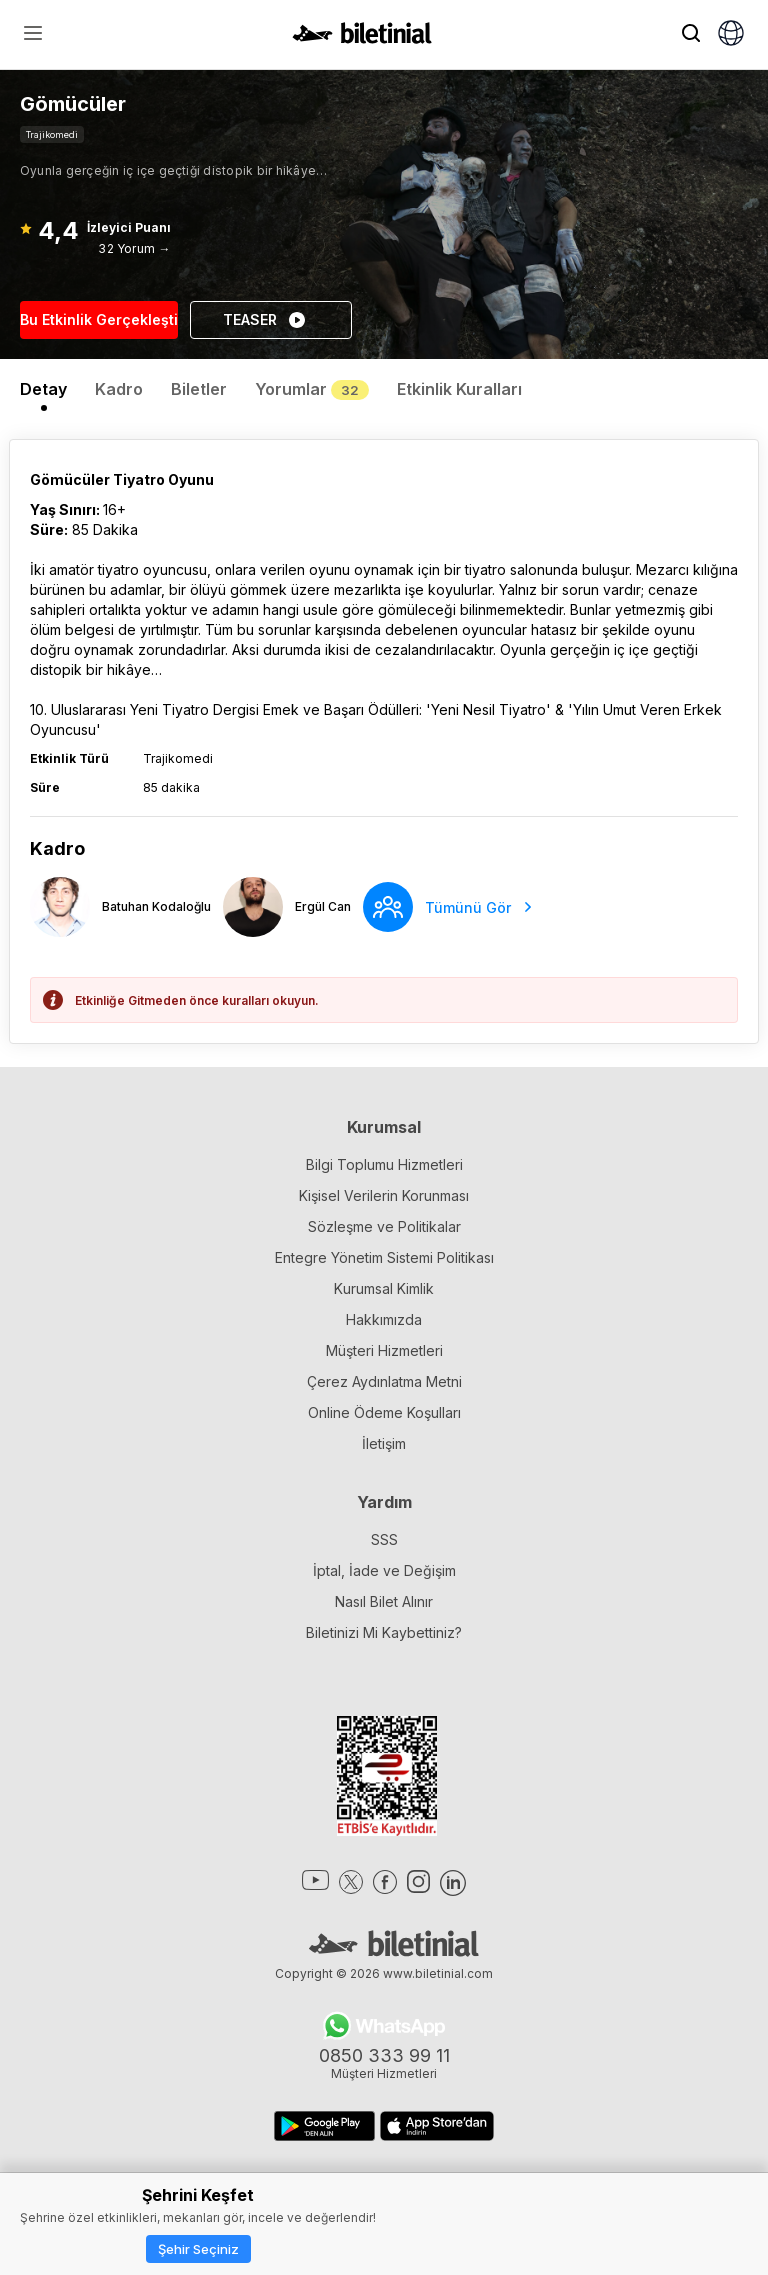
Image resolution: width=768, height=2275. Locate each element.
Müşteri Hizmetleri (384, 1350)
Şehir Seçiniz (198, 2249)
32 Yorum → (134, 248)
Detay (43, 389)
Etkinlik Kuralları (459, 389)
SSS (384, 1539)
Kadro (119, 389)
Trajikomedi (52, 134)
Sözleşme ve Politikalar (384, 1226)
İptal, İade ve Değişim (384, 1570)
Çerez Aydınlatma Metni (384, 1381)
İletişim (384, 1443)
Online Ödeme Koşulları (384, 1412)
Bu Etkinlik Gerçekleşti (99, 319)
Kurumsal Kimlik (384, 1288)
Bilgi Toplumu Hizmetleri (384, 1164)
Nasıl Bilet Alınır (384, 1601)
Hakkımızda (384, 1319)
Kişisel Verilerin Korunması (384, 1195)
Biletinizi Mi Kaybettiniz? (384, 1632)
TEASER (265, 320)
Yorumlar (312, 389)
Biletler (199, 389)
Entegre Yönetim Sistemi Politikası (384, 1257)
